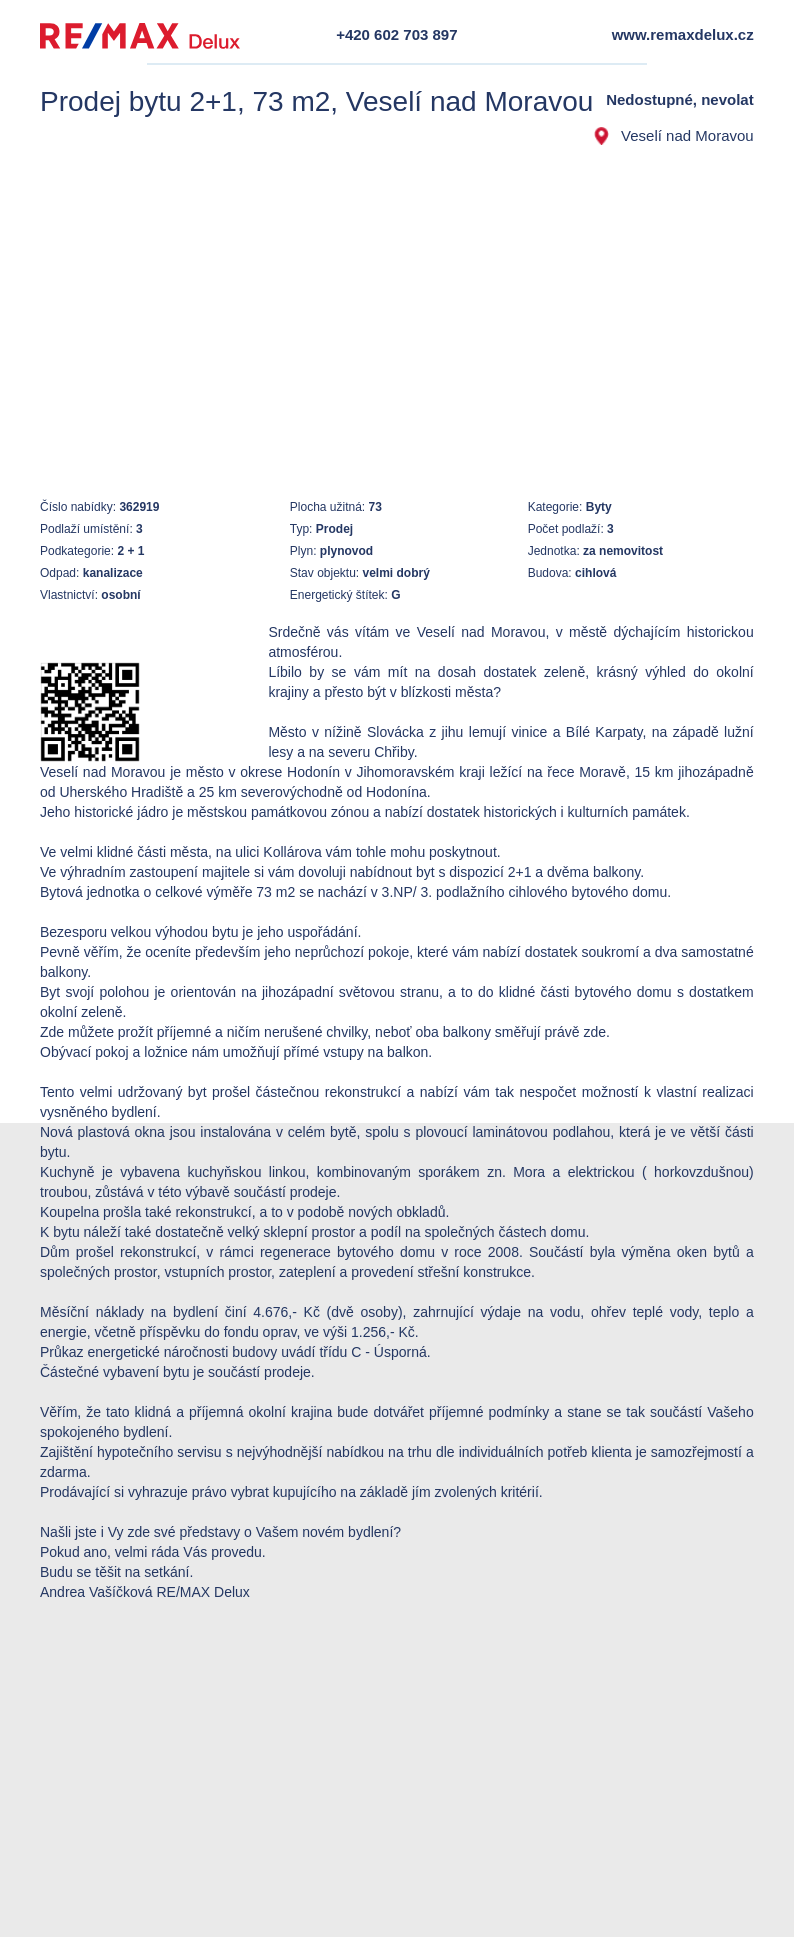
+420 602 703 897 (396, 34)
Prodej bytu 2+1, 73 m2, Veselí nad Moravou (316, 101)
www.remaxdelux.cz (683, 34)
